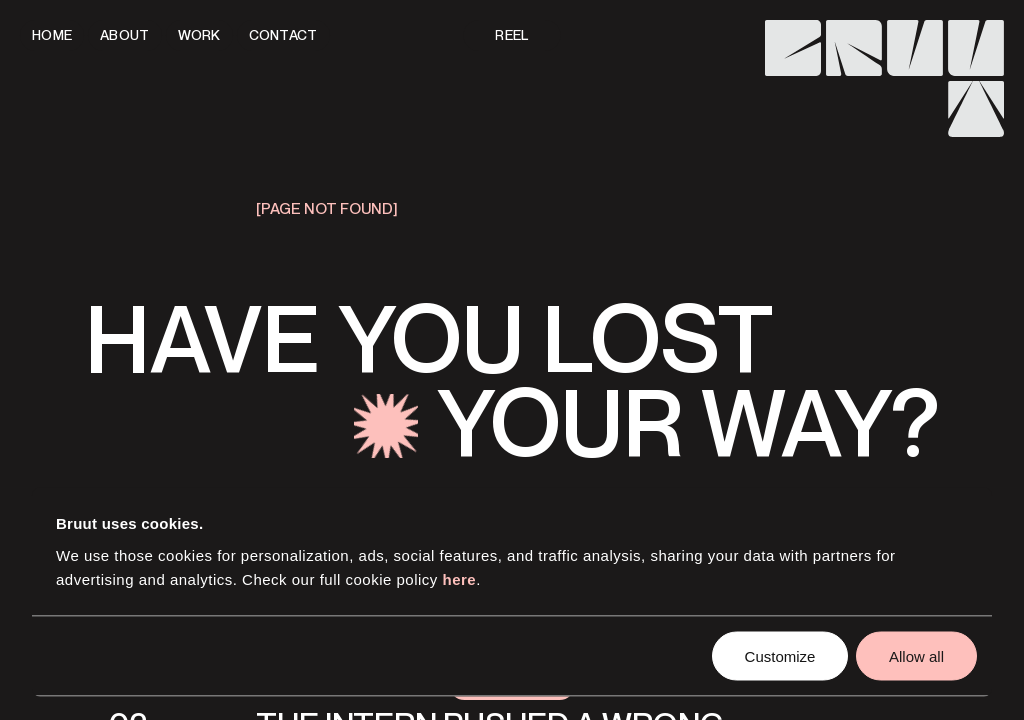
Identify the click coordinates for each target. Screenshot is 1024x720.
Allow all (916, 655)
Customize (780, 655)
